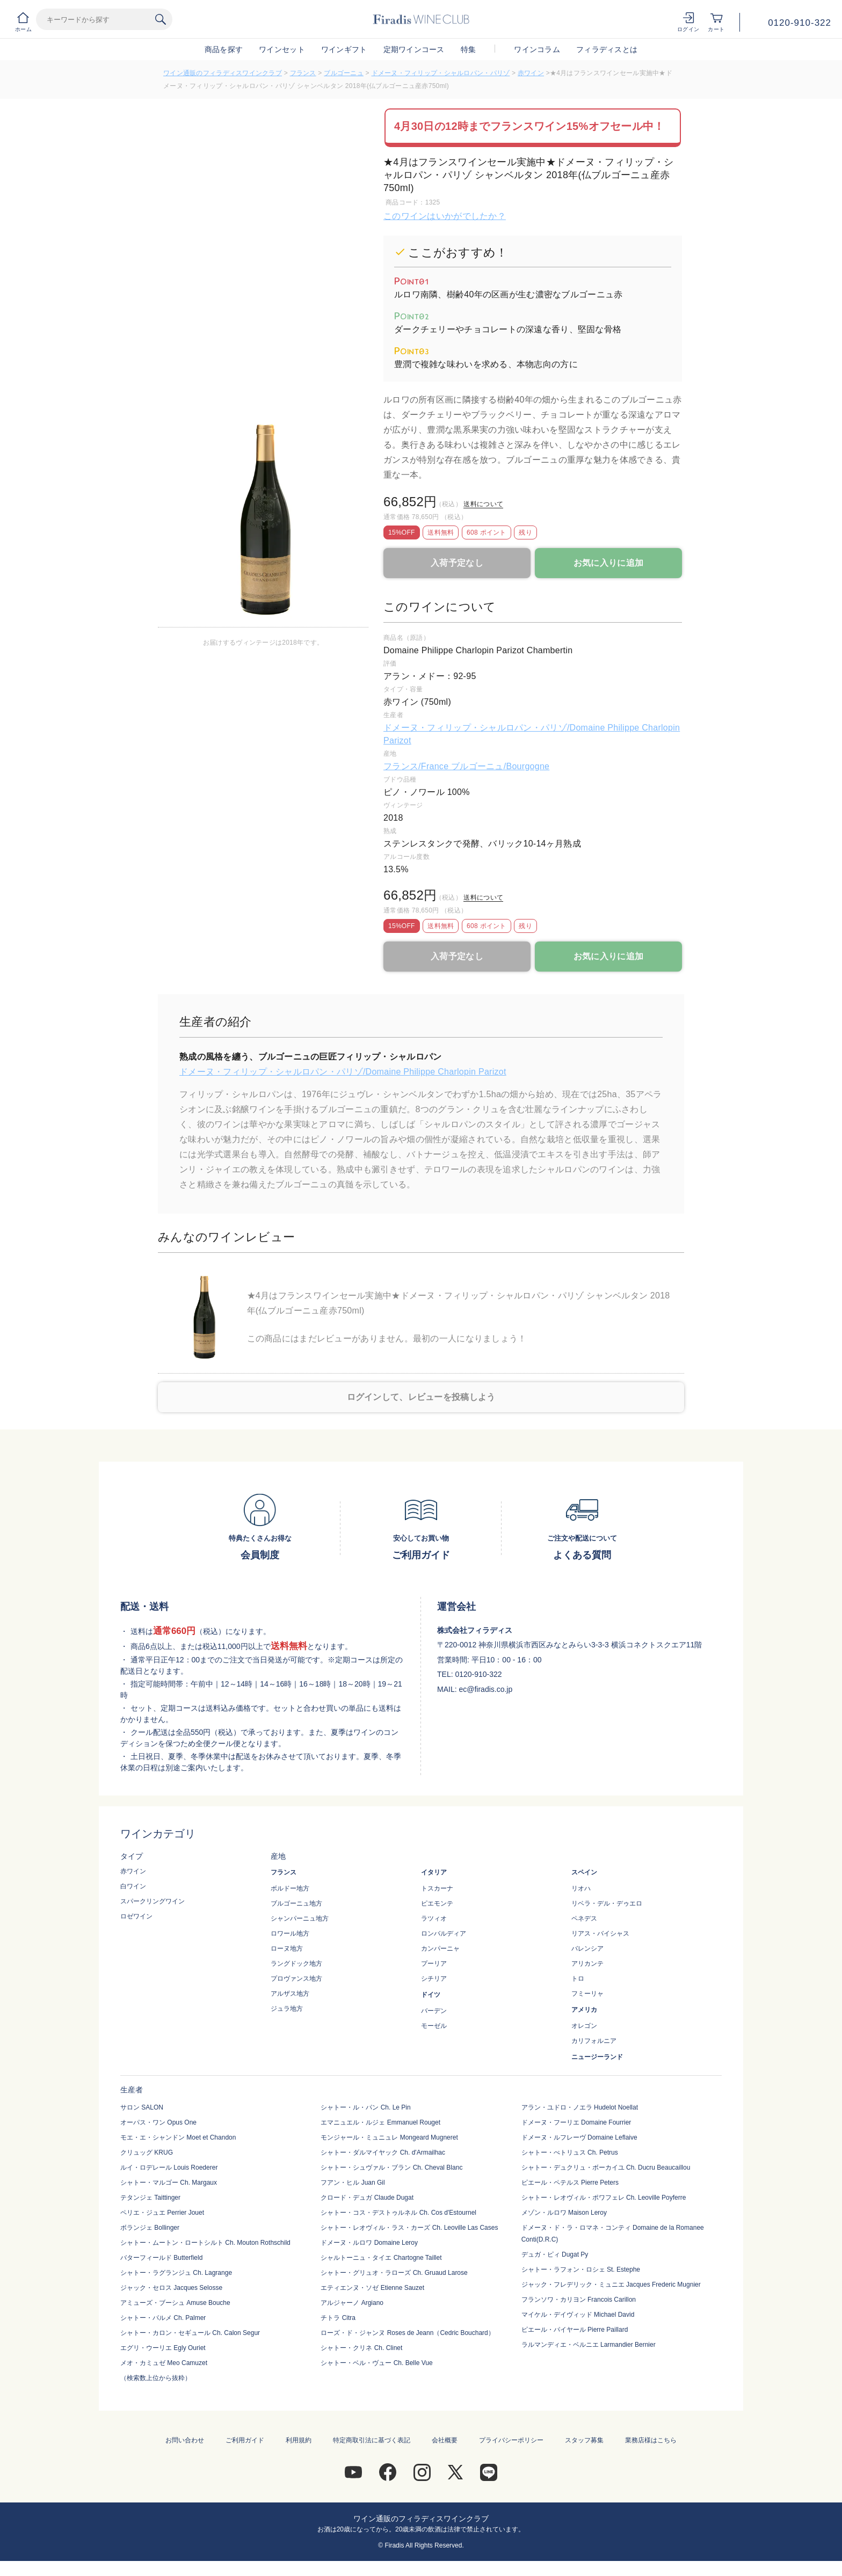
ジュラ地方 (287, 2008)
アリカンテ (587, 1963)
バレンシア (587, 1948)
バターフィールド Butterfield (161, 2257)
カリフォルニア (593, 2041)
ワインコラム (537, 49)
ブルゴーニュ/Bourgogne (500, 766)
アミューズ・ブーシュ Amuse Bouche (175, 2303)
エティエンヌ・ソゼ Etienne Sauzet (372, 2288)
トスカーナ (437, 1888)
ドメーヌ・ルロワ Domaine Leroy (369, 2242)
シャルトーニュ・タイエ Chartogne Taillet (381, 2257)
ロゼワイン (136, 1916)
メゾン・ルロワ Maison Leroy (564, 2212)
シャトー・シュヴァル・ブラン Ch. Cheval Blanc (391, 2167)
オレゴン (584, 2026)
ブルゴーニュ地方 (296, 1903)
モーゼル (434, 2026)
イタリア (434, 1872)
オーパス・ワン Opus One (158, 2122)
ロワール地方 (290, 1933)
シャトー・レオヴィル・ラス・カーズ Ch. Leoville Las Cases (409, 2227)
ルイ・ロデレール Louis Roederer (168, 2167)
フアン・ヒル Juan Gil (352, 2182)
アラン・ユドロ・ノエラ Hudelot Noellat (579, 2107)
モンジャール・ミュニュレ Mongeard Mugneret (389, 2137)
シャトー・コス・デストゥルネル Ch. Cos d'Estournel (398, 2212)
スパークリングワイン (152, 1901)
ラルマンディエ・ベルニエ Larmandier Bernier (588, 2344)
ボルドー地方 (290, 1888)
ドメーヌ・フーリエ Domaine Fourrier (576, 2122)
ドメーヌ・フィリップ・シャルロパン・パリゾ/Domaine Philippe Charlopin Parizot (342, 1071)
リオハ (581, 1888)
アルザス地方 (290, 1993)
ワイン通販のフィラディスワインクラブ (222, 73)
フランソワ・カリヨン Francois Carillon (578, 2299)
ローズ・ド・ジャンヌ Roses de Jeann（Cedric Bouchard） (407, 2333)
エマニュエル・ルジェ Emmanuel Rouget (380, 2122)
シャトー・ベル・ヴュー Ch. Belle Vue (376, 2363)
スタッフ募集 (584, 2440)
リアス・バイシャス (600, 1933)
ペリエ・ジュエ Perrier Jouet (162, 2212)
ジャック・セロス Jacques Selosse (171, 2288)
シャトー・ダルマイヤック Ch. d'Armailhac (383, 2152)
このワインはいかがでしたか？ (444, 216)
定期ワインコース (414, 49)
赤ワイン (531, 73)
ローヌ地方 (287, 1948)
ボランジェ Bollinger (149, 2227)
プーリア (434, 1963)
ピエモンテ (437, 1903)
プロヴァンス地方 (296, 1978)
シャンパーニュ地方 (300, 1918)
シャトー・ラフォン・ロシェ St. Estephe (580, 2269)
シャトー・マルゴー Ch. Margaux (168, 2182)
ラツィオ (434, 1918)
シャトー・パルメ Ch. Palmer (163, 2318)
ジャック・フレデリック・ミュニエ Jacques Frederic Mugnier (611, 2284)
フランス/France (417, 766)
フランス (303, 73)
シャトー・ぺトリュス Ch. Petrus (569, 2152)
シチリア (434, 1978)
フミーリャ (587, 1993)
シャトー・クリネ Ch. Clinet (361, 2348)
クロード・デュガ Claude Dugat (367, 2197)
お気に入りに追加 (608, 562)
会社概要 (445, 2440)
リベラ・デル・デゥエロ (606, 1903)
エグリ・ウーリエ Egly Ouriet (163, 2348)
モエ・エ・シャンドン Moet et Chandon (178, 2137)
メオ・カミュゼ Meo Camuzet (163, 2363)
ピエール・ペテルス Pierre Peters (570, 2182)
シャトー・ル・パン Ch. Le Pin (365, 2107)
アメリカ (584, 2009)
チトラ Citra (338, 2318)
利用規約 (298, 2440)
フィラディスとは (606, 49)
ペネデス (584, 1918)
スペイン (584, 1872)
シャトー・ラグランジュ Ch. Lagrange (176, 2272)
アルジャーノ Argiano (352, 2303)
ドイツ (430, 1994)
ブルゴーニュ (344, 73)
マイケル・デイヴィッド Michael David (578, 2314)
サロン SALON (141, 2107)
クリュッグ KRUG (146, 2152)
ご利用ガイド (245, 2440)
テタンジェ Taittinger (150, 2197)
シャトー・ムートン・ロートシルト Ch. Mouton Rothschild (205, 2242)
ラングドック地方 (296, 1963)
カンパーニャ (440, 1948)
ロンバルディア (443, 1933)
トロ (577, 1978)
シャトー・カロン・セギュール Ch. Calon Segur (190, 2333)
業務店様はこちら (651, 2440)
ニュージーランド (597, 2057)
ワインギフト (344, 49)
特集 (468, 49)
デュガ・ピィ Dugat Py (555, 2254)
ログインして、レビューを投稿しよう (421, 1397)
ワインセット (282, 49)
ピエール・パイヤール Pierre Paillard (574, 2329)
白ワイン (133, 1886)
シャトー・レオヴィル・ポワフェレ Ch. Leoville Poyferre (603, 2197)
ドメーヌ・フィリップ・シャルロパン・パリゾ (441, 73)
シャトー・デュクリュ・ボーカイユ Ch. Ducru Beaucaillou (606, 2167)
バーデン (434, 2011)
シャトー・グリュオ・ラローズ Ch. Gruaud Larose (394, 2272)
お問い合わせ (184, 2440)
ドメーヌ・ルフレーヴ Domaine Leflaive (579, 2137)
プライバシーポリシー (511, 2440)
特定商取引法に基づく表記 (371, 2440)
